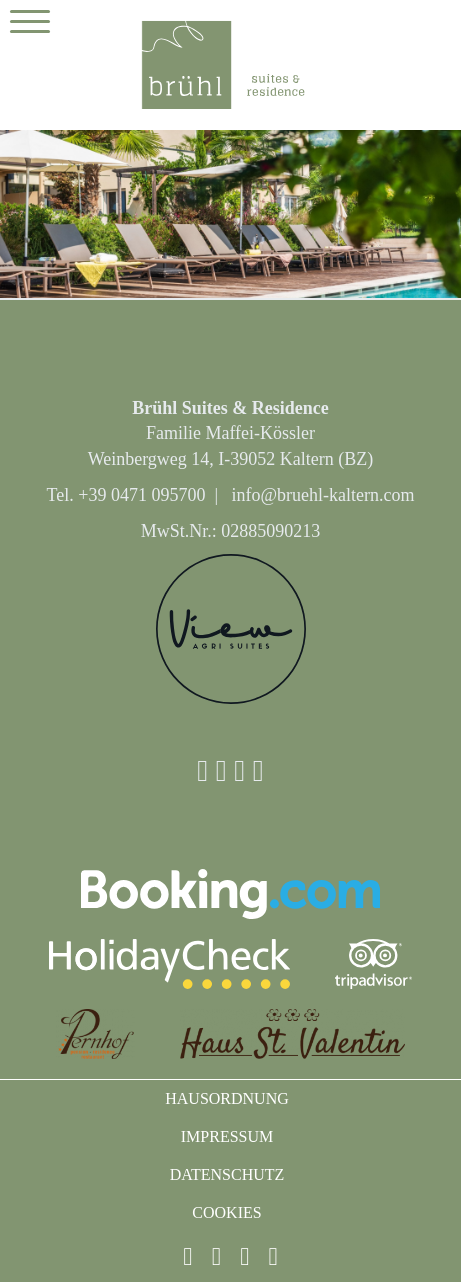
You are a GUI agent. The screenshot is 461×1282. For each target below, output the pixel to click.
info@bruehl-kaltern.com (322, 495)
